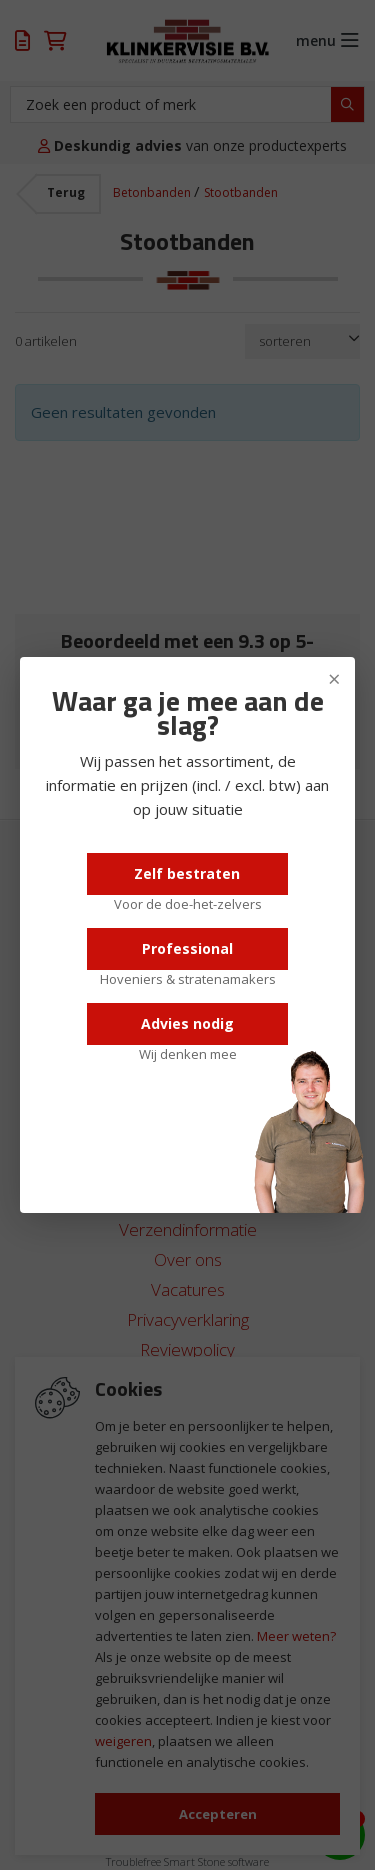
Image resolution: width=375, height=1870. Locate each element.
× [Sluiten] (334, 678)
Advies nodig (187, 1023)
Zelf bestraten (187, 873)
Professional (187, 948)
